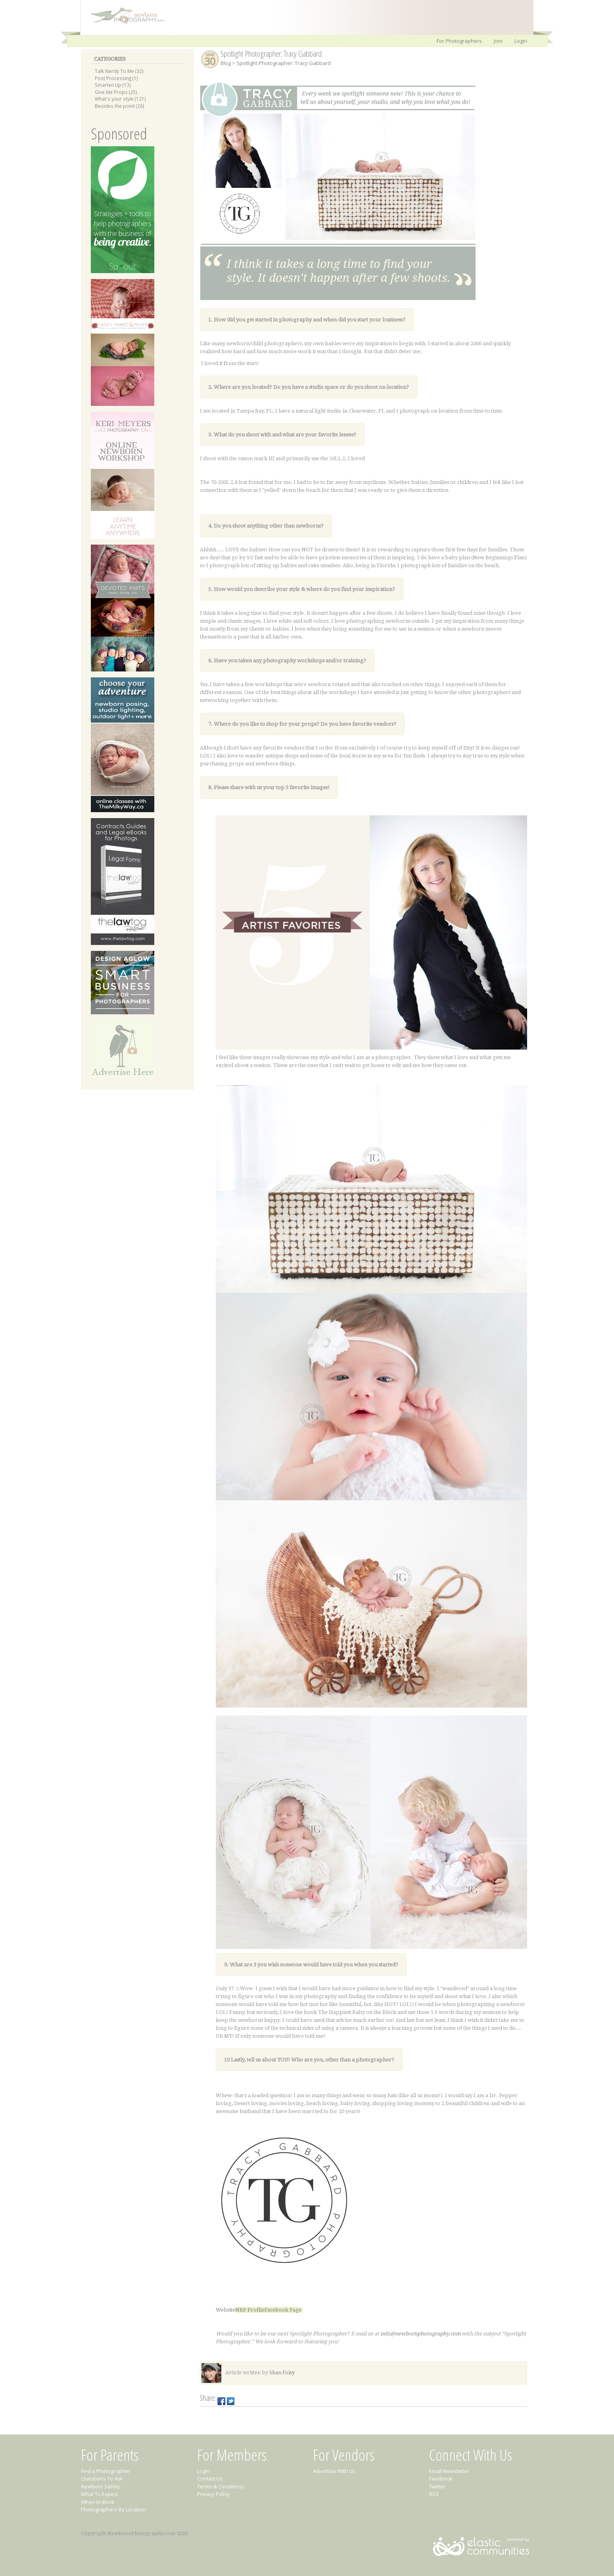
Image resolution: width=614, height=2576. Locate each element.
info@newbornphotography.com (420, 2334)
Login (520, 40)
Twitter (437, 2486)
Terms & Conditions (220, 2486)
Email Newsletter (449, 2471)
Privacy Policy (213, 2494)
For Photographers (459, 40)
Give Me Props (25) (116, 92)
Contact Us (210, 2478)
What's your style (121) (120, 99)
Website (225, 2310)
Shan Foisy (282, 2372)
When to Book (98, 2501)
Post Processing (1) (116, 78)
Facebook (441, 2478)
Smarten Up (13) (113, 85)
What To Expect (99, 2494)
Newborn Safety (100, 2486)
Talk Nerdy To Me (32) (119, 71)
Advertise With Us (334, 2471)
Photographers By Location (113, 2509)
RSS (434, 2494)
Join (498, 40)
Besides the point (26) (119, 106)
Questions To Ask (102, 2478)
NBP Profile (250, 2310)
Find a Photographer (105, 2471)
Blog (226, 63)
